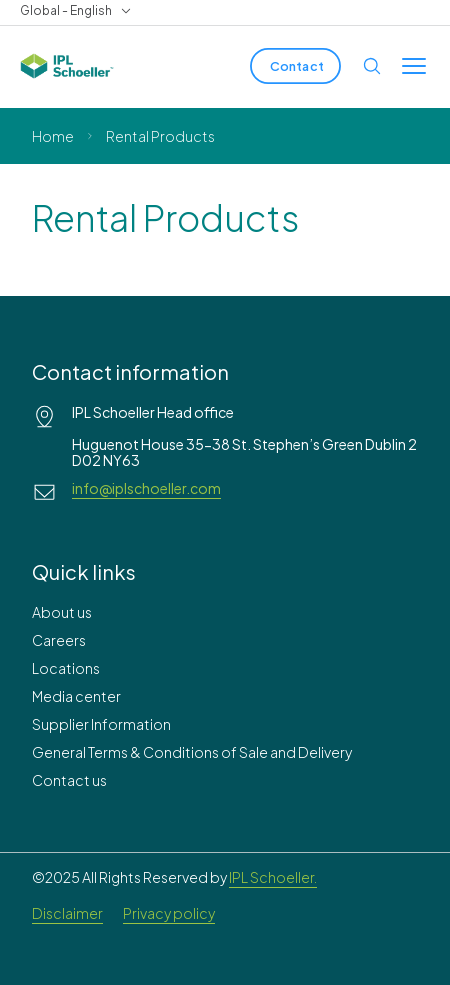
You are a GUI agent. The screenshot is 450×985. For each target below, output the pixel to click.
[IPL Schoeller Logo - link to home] (67, 66)
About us (62, 612)
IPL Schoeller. (273, 877)
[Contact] (295, 66)
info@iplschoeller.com (146, 488)
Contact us (69, 780)
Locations (66, 668)
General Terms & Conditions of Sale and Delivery (192, 752)
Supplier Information (101, 724)
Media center (76, 696)
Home (53, 136)
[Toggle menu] (414, 66)
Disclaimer (67, 913)
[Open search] (372, 66)
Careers (59, 640)
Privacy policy (169, 913)
